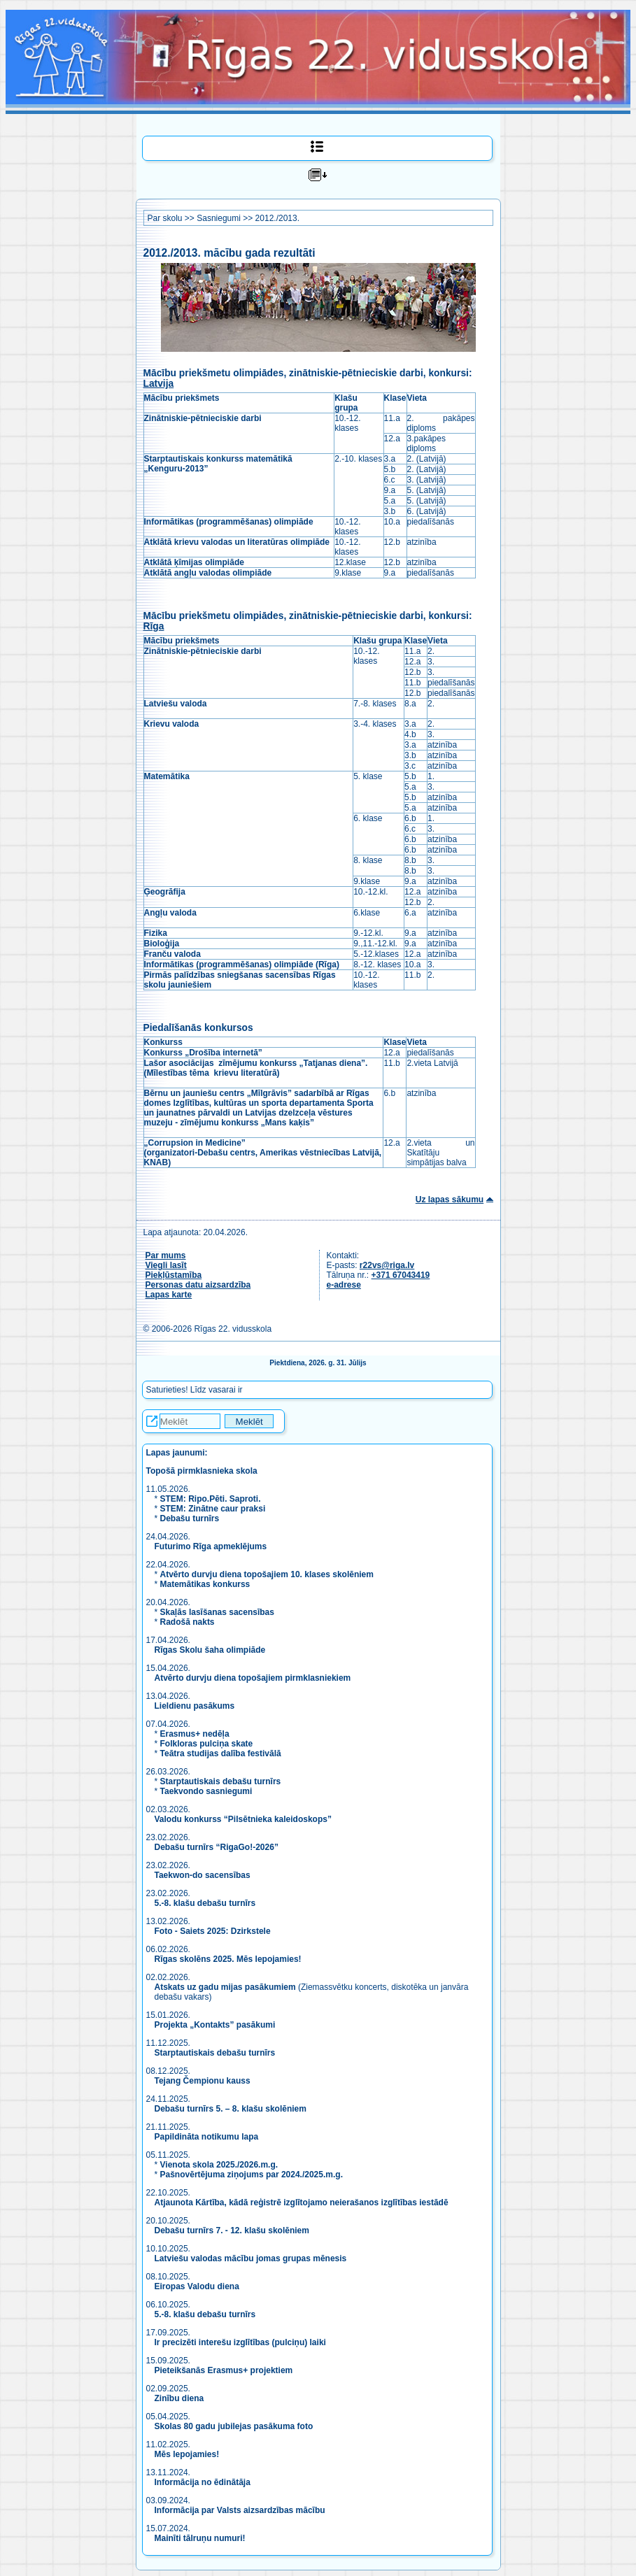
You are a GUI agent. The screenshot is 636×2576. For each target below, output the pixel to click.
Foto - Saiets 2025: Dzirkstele (213, 1931)
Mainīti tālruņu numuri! (200, 2538)
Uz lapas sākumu (449, 1199)
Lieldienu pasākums (195, 1706)
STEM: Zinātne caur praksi (213, 1509)
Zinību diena (179, 2398)
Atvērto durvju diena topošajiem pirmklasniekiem (253, 1678)
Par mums (166, 1255)
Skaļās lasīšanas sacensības (217, 1612)
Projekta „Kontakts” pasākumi (215, 2025)
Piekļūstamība (174, 1275)
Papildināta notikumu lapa (207, 2137)
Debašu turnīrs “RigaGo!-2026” (216, 1847)
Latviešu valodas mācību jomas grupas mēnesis (251, 2258)
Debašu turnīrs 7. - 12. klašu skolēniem (232, 2230)
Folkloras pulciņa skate (206, 1744)
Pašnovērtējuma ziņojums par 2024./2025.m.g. (251, 2174)
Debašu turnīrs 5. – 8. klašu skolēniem (230, 2109)
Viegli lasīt (166, 1265)
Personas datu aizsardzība (198, 1285)
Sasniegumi (219, 218)
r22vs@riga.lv (387, 1265)
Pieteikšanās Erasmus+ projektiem (224, 2370)
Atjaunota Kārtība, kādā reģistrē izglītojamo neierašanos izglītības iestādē (301, 2202)
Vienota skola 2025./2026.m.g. (219, 2165)
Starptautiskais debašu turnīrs (220, 1781)
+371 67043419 (401, 1275)
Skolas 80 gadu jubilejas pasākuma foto (234, 2426)
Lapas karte (169, 1295)
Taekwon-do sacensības (202, 1875)
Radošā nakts (187, 1622)
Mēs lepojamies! (187, 2454)
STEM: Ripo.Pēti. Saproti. (210, 1499)
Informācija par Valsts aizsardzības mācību (240, 2510)
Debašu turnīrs (190, 1518)
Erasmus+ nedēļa (194, 1734)
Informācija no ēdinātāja (202, 2482)
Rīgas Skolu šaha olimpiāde (210, 1650)
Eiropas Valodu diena (197, 2286)
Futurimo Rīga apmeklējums (211, 1546)
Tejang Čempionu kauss (202, 2081)
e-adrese (344, 1285)
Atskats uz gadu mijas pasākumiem (225, 1987)
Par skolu (165, 218)
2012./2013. (277, 218)
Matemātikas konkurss (205, 1584)
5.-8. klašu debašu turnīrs (206, 1903)
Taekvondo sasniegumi (207, 1791)
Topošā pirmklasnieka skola (201, 1471)
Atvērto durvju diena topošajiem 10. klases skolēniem (267, 1574)
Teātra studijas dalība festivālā (220, 1753)
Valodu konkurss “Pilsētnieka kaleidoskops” (243, 1819)
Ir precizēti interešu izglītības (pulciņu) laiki (240, 2342)
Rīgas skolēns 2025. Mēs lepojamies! (228, 1959)
